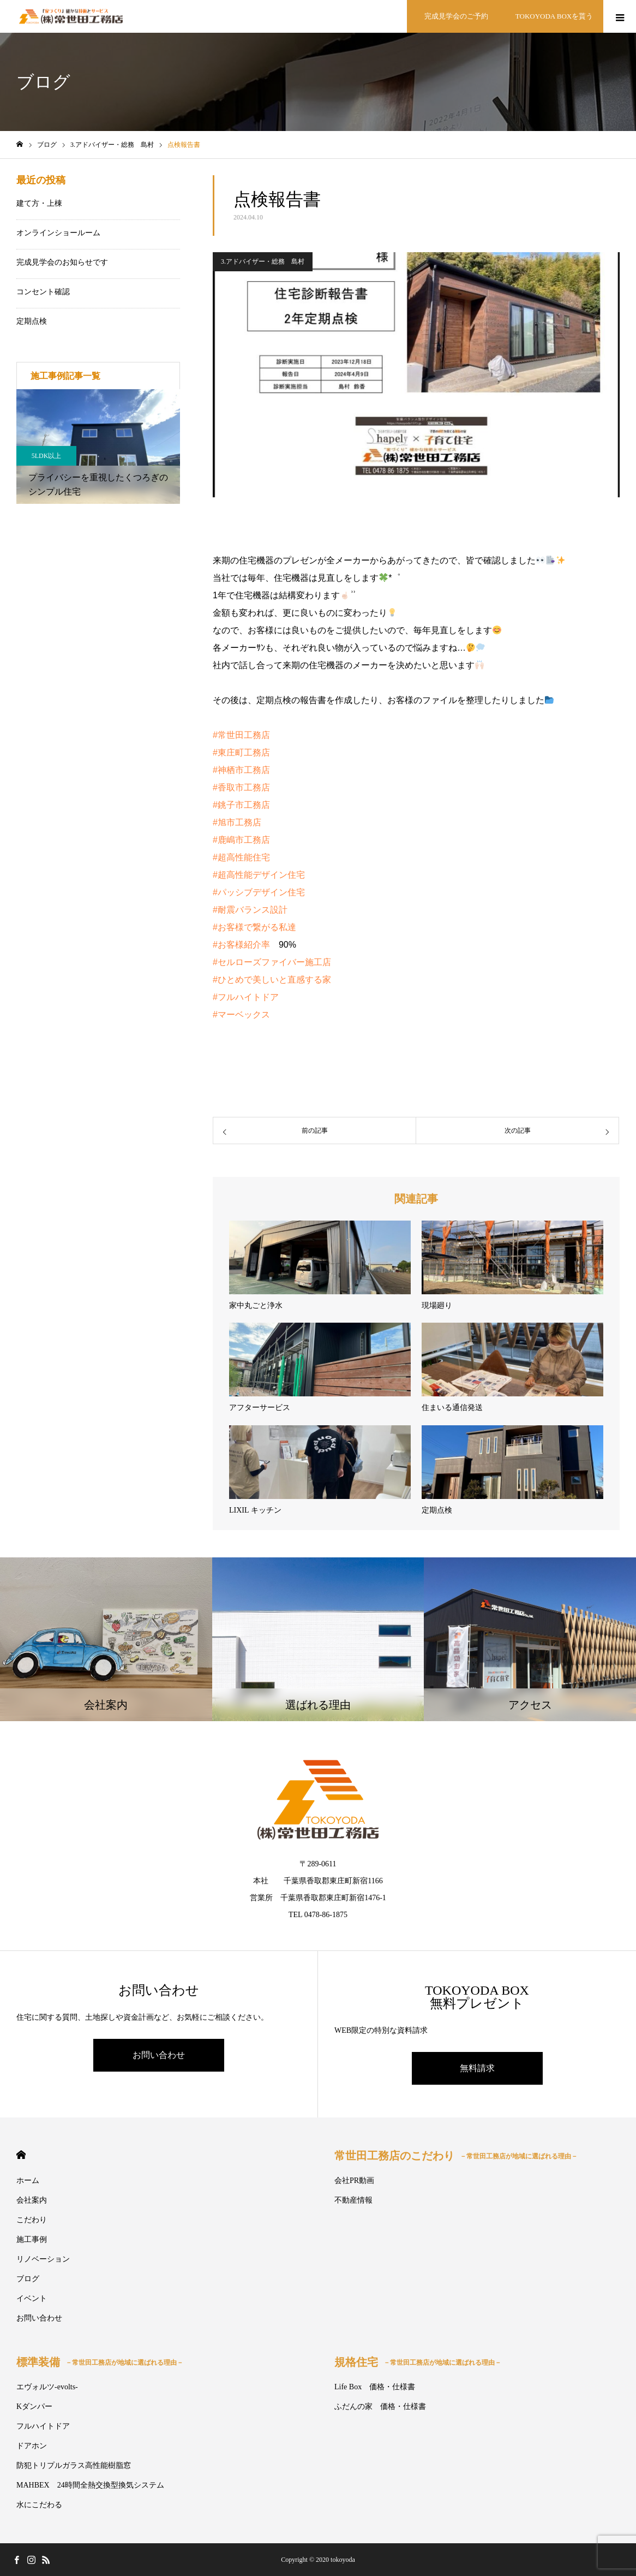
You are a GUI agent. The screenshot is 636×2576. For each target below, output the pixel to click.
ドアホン (31, 2446)
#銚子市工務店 (241, 805)
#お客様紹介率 (241, 944)
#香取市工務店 (241, 787)
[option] (98, 446)
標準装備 (99, 2362)
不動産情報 (353, 2200)
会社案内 (31, 2200)
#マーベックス (241, 1014)
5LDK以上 (47, 456)
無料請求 (477, 2068)
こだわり (31, 2220)
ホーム (27, 2180)
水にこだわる (39, 2505)
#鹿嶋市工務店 (241, 839)
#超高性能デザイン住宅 (259, 874)
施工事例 (31, 2239)
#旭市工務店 (237, 822)
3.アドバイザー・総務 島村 (262, 261)
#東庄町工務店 (241, 752)
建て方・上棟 (39, 203)
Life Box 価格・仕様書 (374, 2387)
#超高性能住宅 (241, 857)
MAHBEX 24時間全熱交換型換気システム (90, 2485)
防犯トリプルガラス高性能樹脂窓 (73, 2465)
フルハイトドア (43, 2426)
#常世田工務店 (241, 735)
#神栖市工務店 (241, 770)
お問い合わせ (159, 2055)
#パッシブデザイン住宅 (259, 892)
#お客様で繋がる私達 (254, 927)
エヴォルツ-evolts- (47, 2387)
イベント (31, 2298)
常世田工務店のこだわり (456, 2156)
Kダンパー (34, 2406)
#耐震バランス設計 (250, 909)
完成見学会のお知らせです (62, 262)
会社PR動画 (354, 2180)
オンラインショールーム (58, 233)
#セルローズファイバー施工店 (272, 962)
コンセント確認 (43, 292)
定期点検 (31, 321)
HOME (21, 2154)
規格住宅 (417, 2362)
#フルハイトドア (246, 997)
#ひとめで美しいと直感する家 (272, 979)
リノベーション (43, 2259)
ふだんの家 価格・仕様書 (380, 2406)
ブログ (27, 2279)
